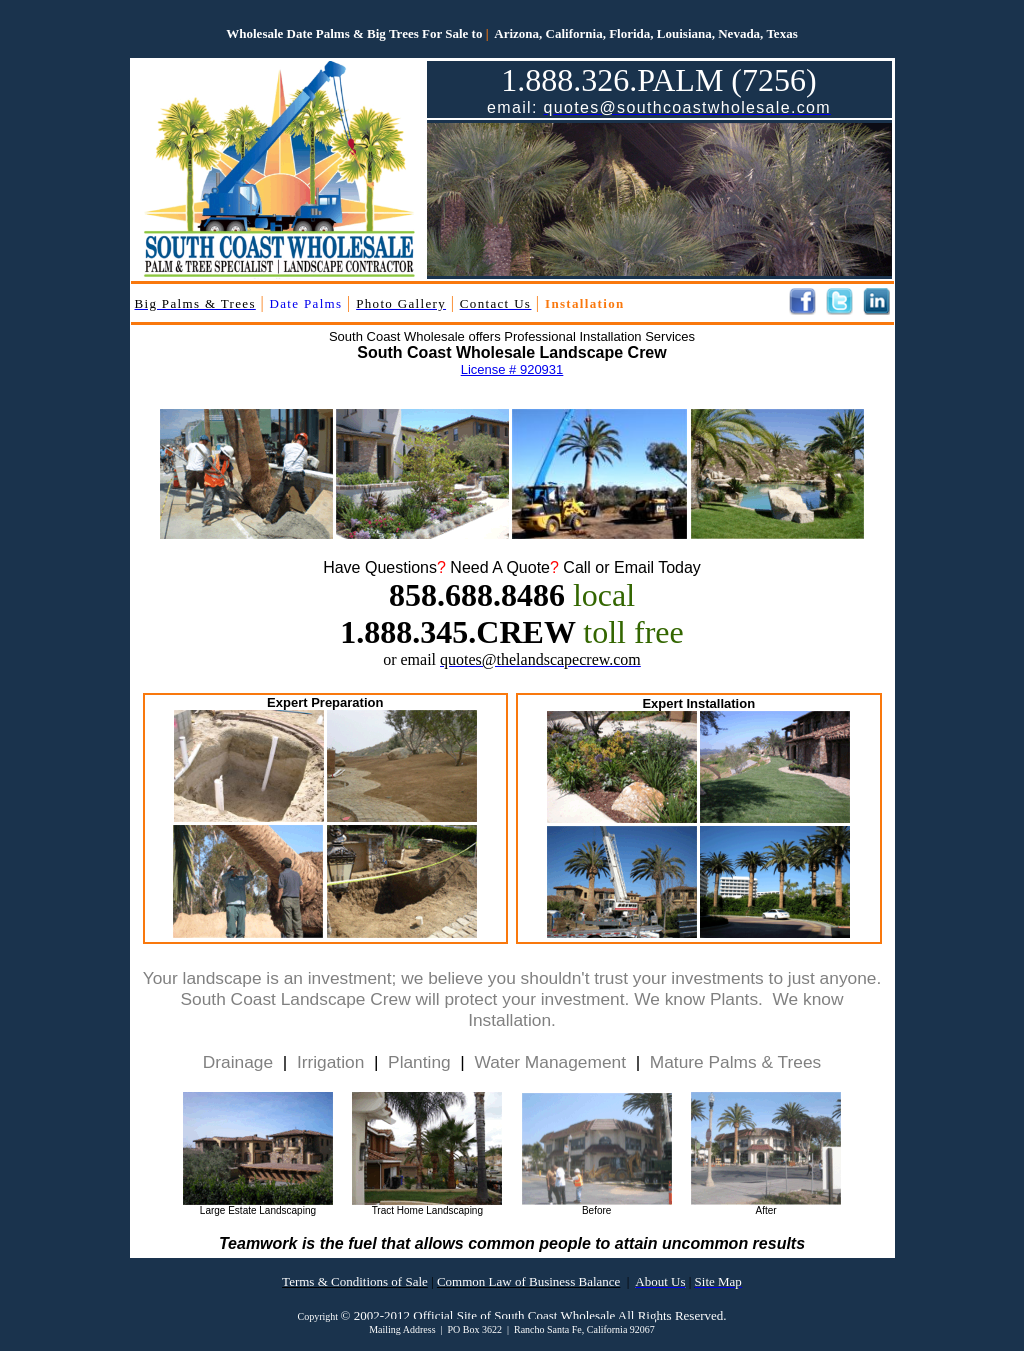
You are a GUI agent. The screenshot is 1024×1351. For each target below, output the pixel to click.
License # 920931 (512, 369)
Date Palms (306, 303)
